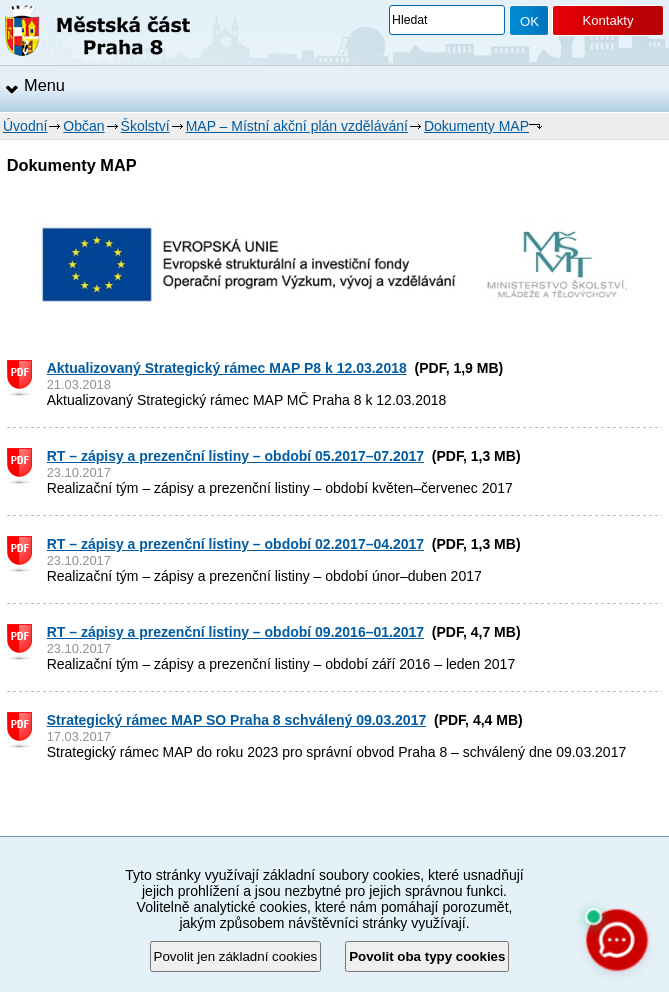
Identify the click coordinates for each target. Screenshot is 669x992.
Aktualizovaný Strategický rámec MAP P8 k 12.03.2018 (227, 368)
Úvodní (25, 126)
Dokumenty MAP (476, 126)
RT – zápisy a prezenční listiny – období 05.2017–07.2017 (235, 456)
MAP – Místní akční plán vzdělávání (297, 126)
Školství (145, 126)
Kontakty (607, 20)
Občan (83, 126)
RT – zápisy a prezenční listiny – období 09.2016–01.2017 (235, 632)
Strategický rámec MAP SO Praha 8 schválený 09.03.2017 (237, 720)
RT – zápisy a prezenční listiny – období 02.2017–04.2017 (235, 544)
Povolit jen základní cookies (236, 956)
